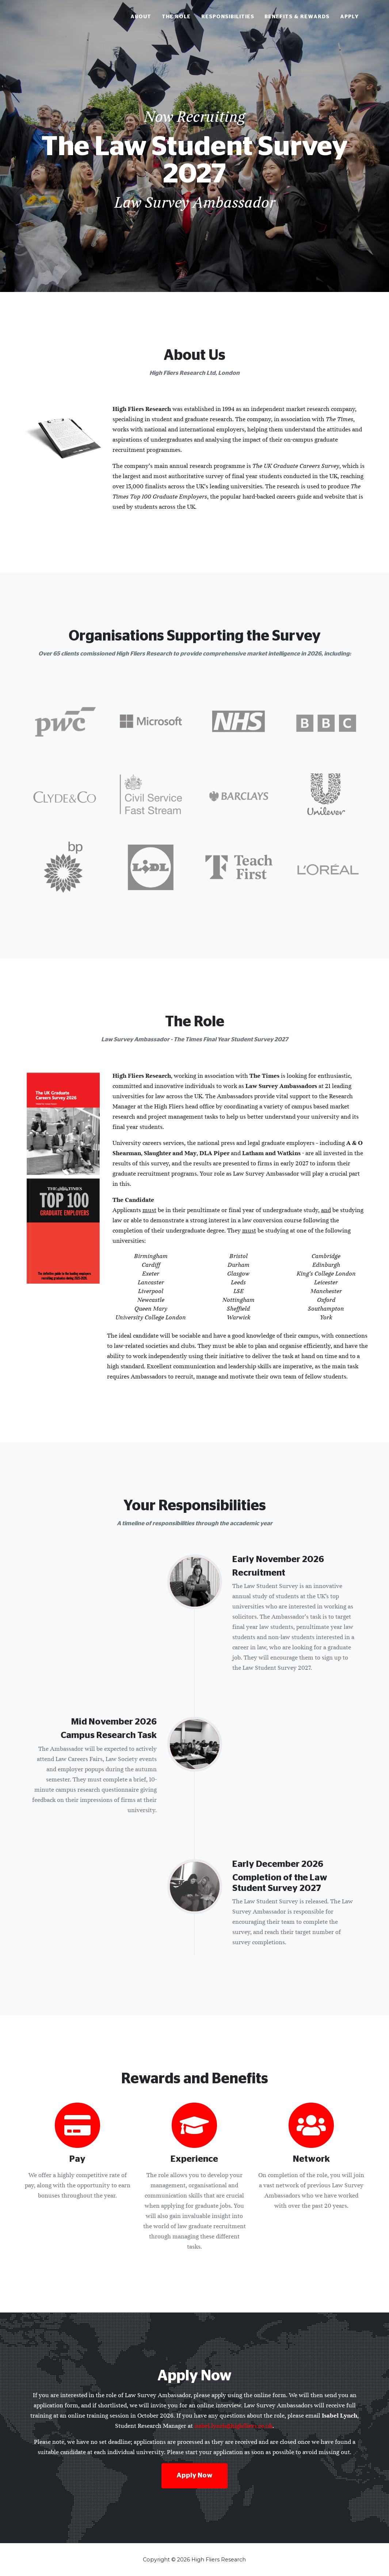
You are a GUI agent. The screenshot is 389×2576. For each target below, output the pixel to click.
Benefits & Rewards (296, 19)
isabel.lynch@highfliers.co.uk (233, 2426)
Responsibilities (227, 19)
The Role (176, 19)
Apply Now (194, 2475)
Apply (349, 19)
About (140, 19)
